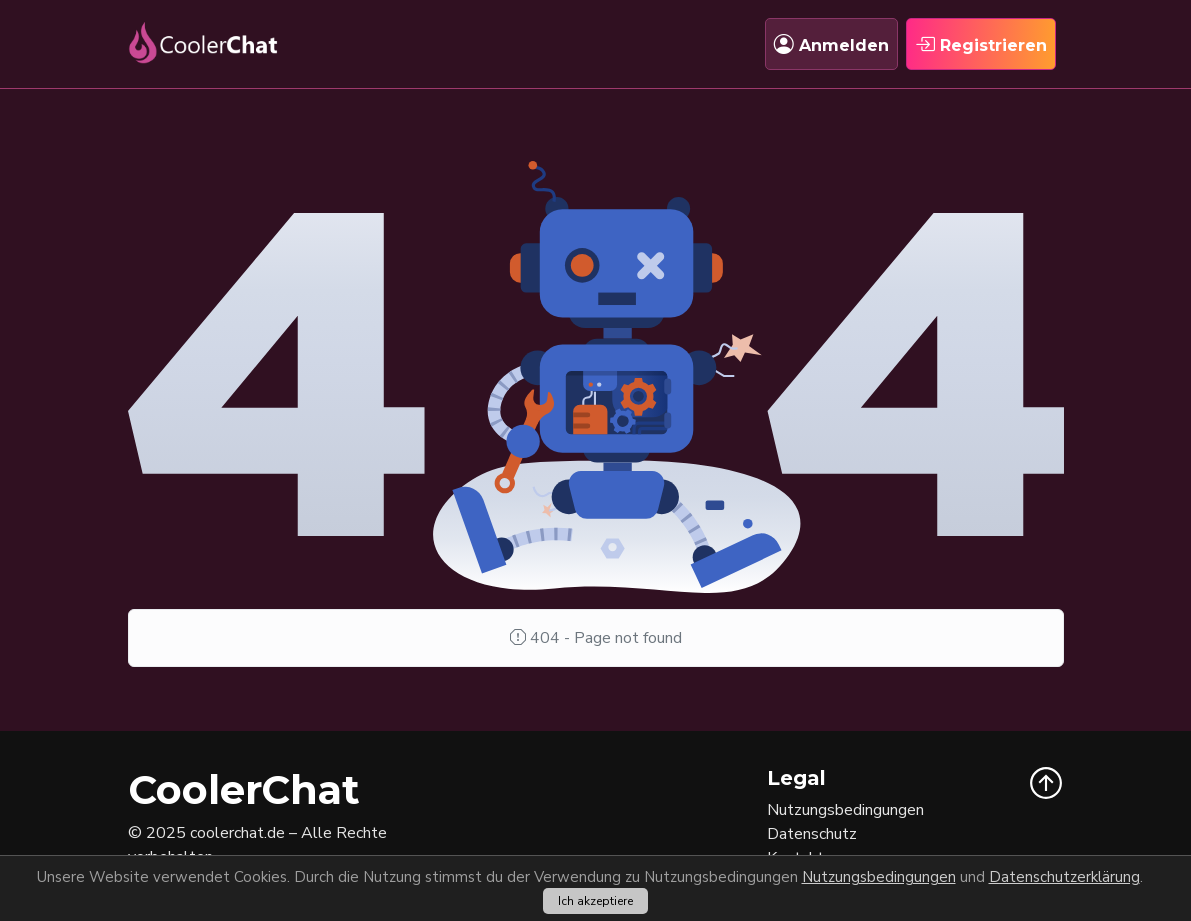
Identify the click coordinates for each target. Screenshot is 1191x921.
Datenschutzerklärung (1064, 877)
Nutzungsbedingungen (879, 877)
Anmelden (831, 44)
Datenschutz (812, 834)
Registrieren (981, 44)
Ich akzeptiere (595, 901)
